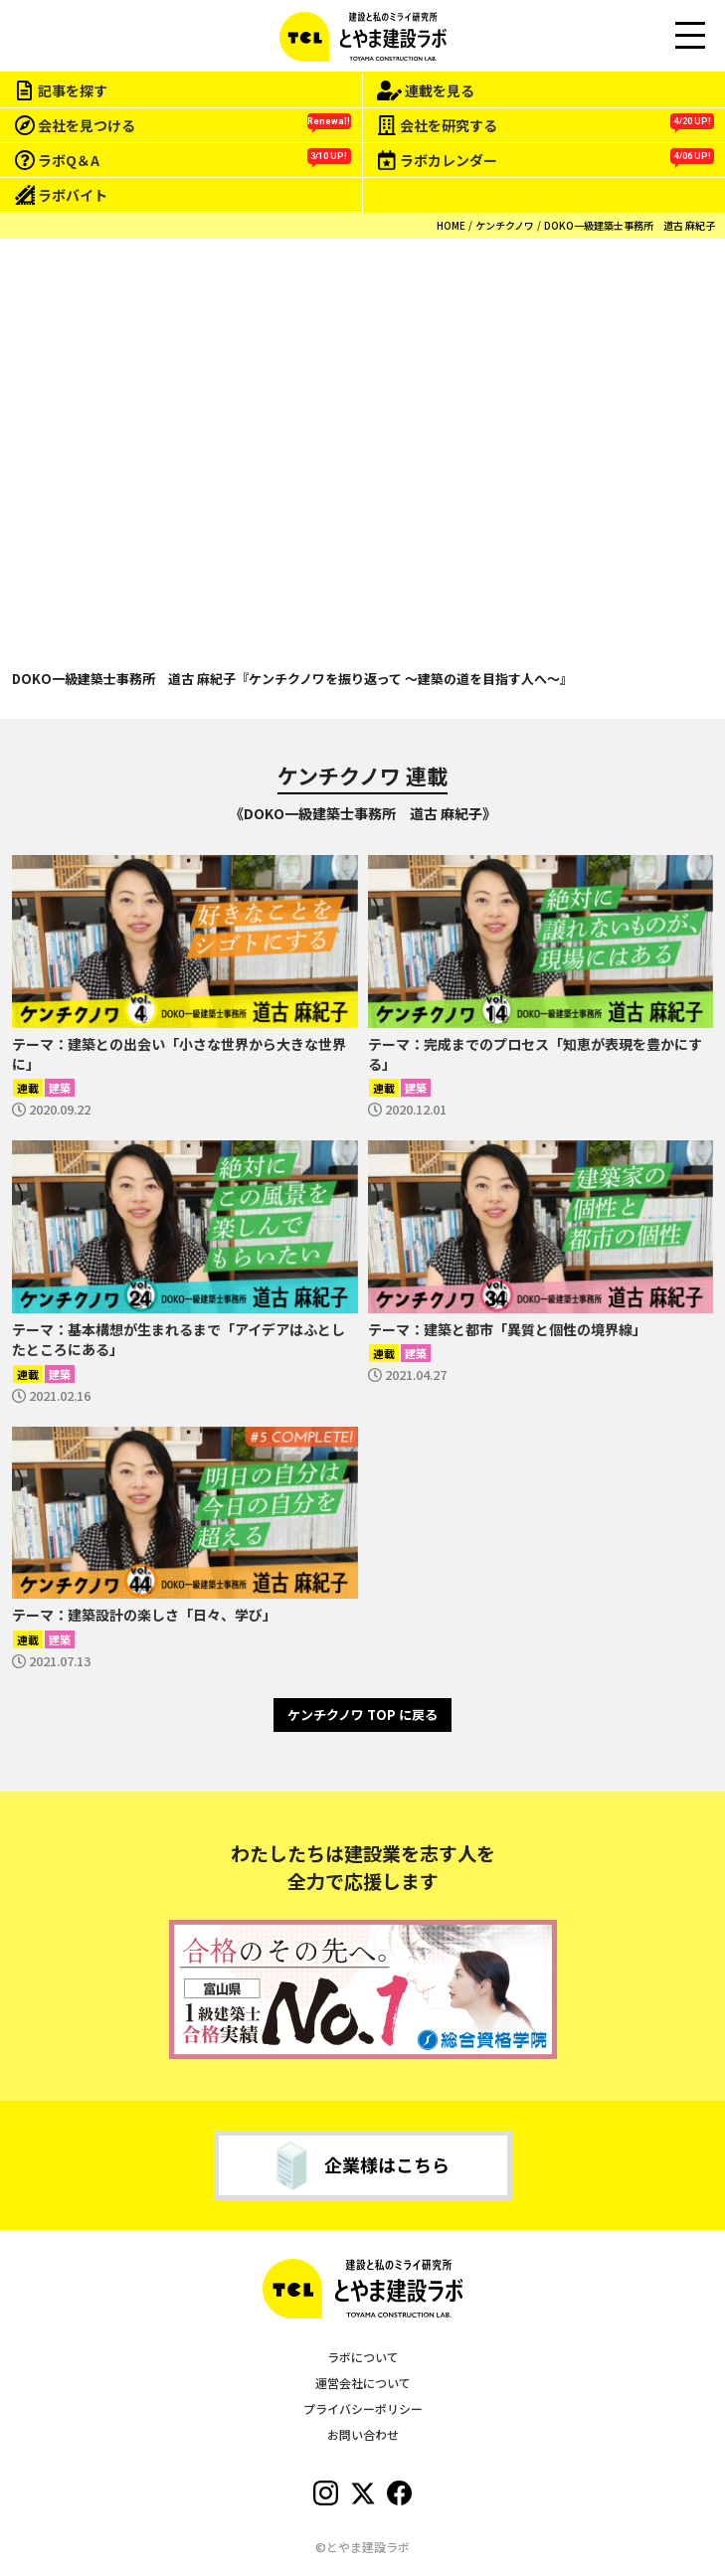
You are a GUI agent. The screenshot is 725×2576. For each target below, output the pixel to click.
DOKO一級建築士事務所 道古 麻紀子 (629, 225)
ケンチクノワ (504, 225)
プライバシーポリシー (363, 2408)
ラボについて (363, 2356)
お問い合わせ (363, 2434)
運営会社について (363, 2382)
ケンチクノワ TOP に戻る (362, 1714)
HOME (451, 225)
